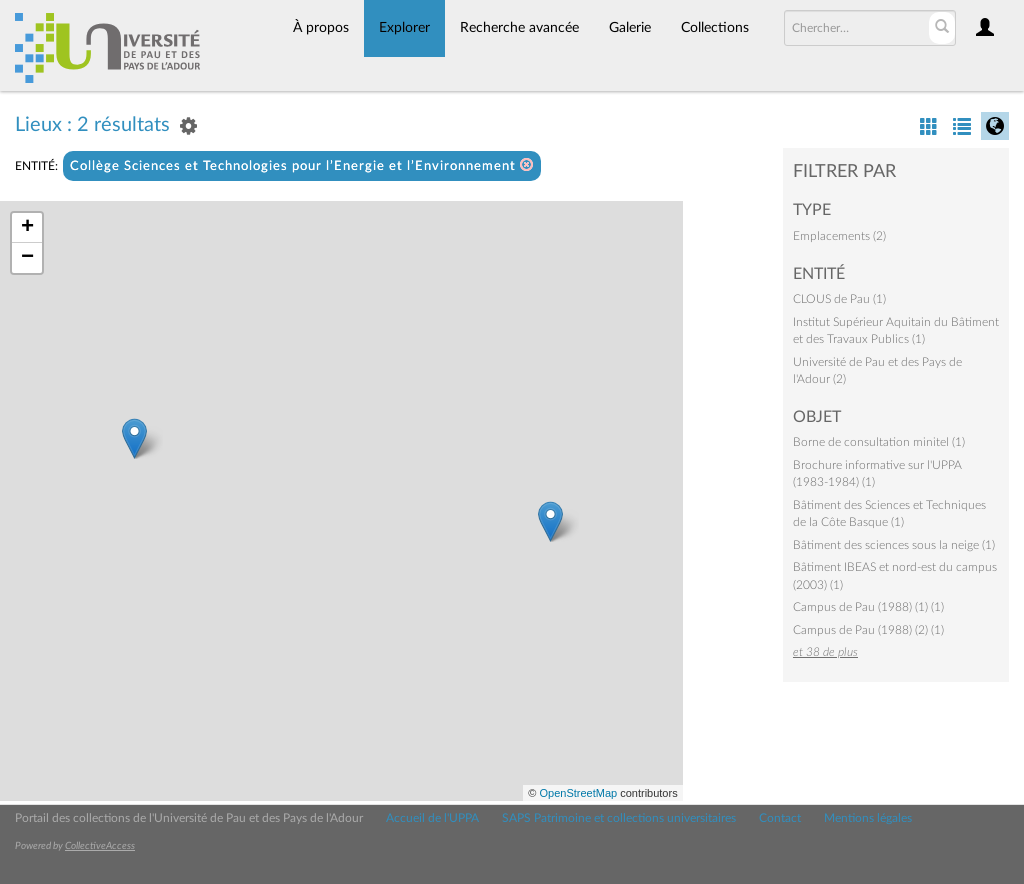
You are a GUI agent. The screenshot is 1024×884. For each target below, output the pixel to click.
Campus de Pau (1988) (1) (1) (868, 607)
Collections (715, 28)
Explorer (404, 28)
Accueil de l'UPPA (432, 818)
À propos (321, 28)
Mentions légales (868, 818)
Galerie (630, 28)
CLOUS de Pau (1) (839, 299)
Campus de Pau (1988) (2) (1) (868, 630)
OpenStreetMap (578, 793)
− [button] (27, 258)
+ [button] (27, 228)
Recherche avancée (519, 28)
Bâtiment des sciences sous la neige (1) (894, 545)
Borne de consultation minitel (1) (879, 442)
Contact (780, 818)
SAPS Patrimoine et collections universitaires (619, 818)
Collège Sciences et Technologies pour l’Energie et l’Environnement (302, 165)
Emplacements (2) (839, 236)
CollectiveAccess (100, 846)
